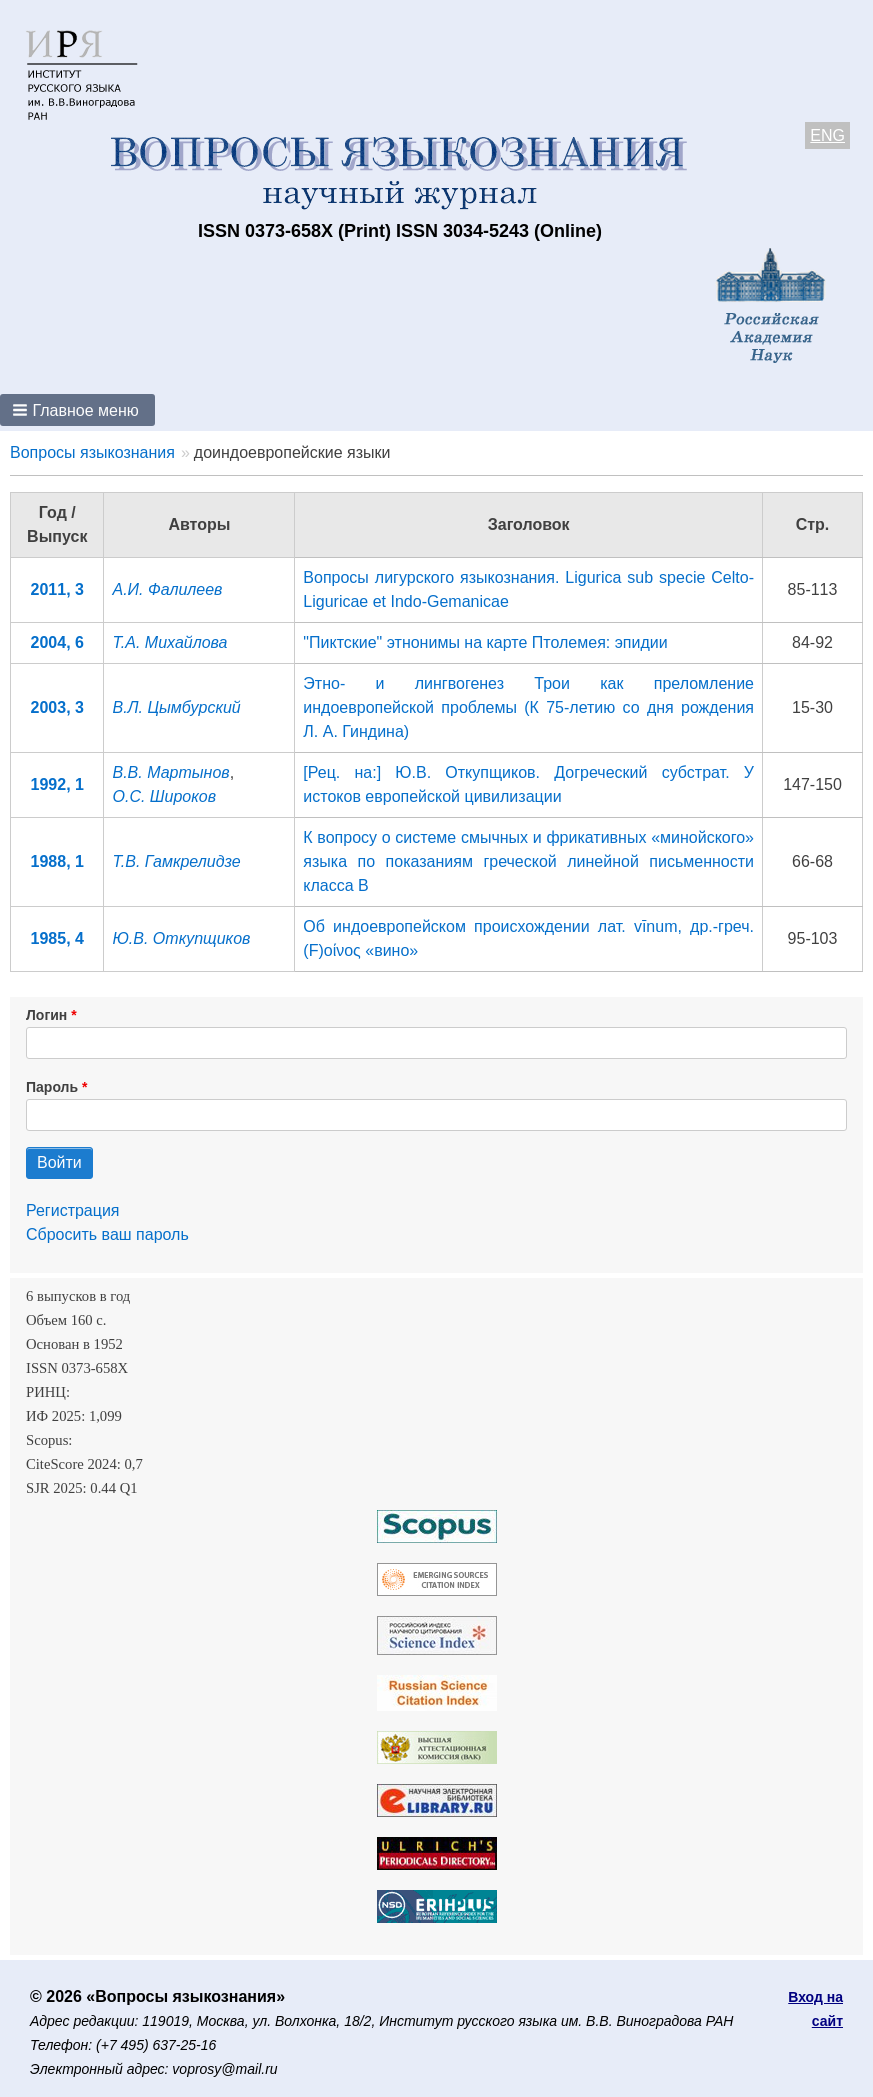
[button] (77, 410)
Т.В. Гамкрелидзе (176, 861)
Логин (46, 1015)
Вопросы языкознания (92, 452)
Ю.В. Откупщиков (181, 938)
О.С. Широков (164, 796)
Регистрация (73, 1210)
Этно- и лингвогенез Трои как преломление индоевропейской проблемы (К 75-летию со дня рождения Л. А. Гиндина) (528, 707)
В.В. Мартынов (170, 772)
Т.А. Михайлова (169, 642)
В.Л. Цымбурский (176, 707)
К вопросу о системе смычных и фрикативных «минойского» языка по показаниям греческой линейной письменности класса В (528, 861)
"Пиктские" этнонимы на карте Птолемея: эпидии (485, 642)
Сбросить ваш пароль (107, 1234)
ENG (827, 135)
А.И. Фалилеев (167, 589)
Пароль (52, 1087)
